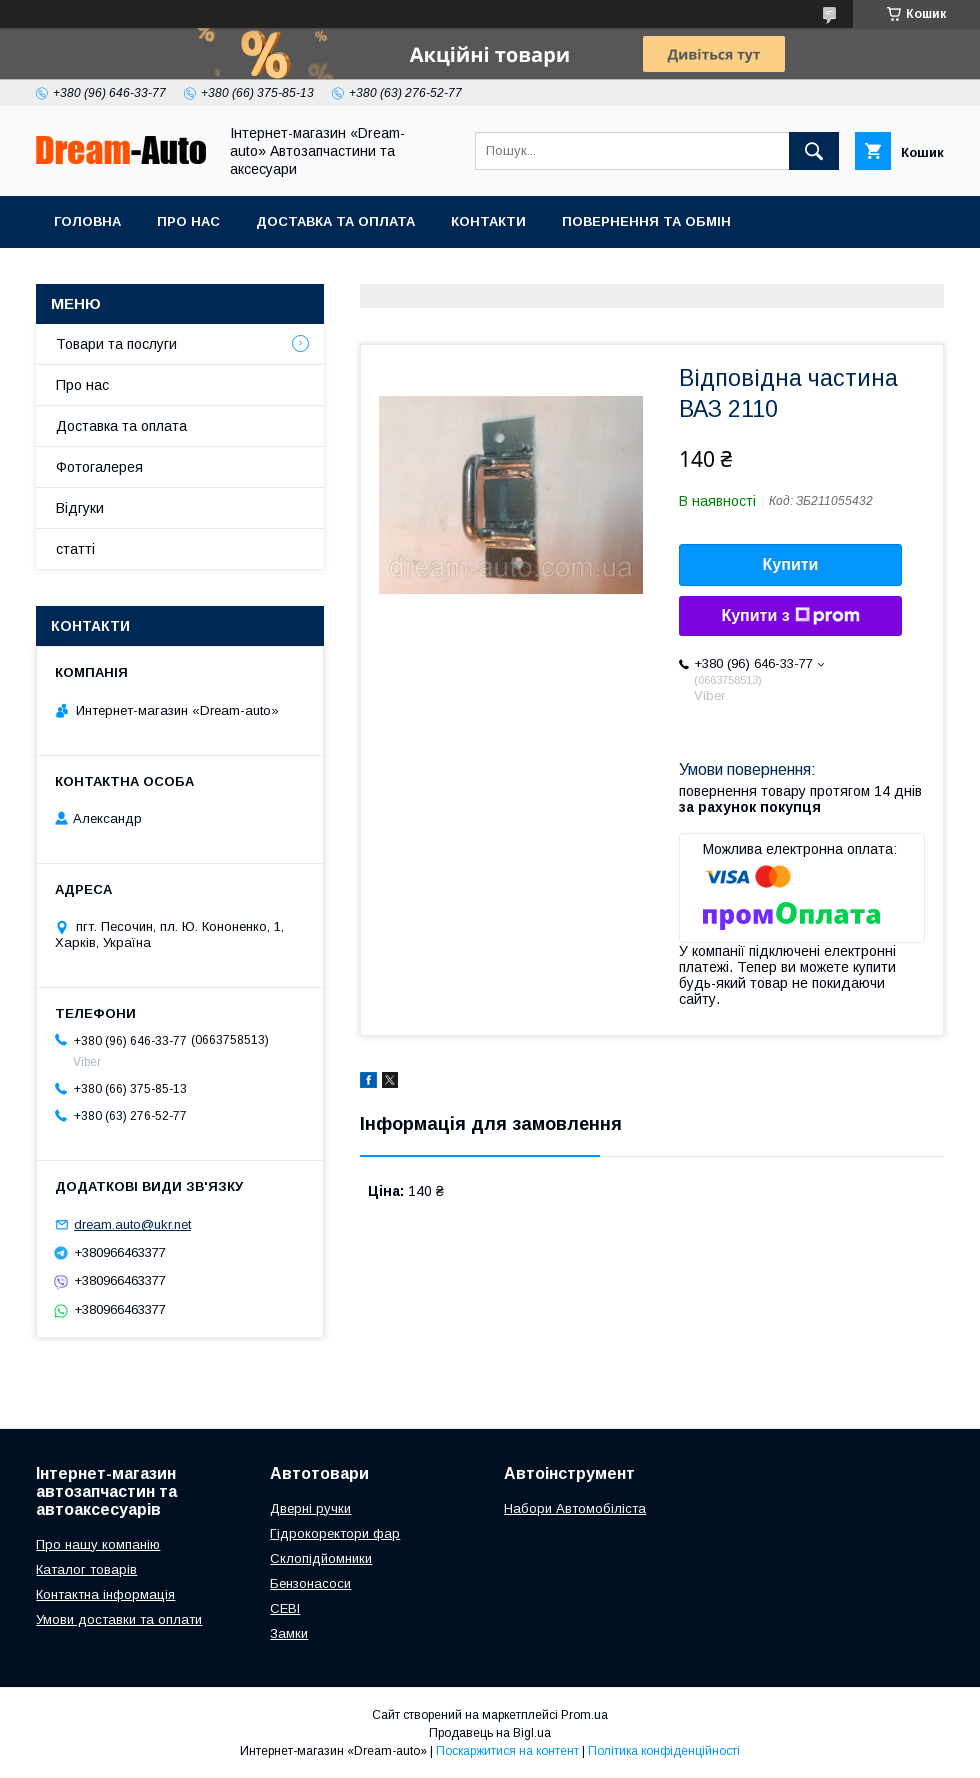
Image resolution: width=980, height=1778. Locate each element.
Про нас (188, 221)
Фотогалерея (99, 467)
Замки (289, 1633)
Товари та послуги (116, 344)
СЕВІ (285, 1608)
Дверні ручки (310, 1508)
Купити (791, 564)
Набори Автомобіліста (575, 1508)
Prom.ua (584, 1715)
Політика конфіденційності (664, 1751)
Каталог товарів (86, 1569)
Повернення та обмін (646, 221)
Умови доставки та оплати (119, 1619)
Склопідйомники (321, 1558)
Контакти (488, 221)
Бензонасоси (310, 1583)
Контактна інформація (105, 1594)
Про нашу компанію (98, 1544)
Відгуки (80, 508)
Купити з (790, 616)
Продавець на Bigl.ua (490, 1733)
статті (75, 549)
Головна (87, 221)
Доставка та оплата (335, 221)
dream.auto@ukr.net (132, 1224)
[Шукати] (814, 151)
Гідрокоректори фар (335, 1533)
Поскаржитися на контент (507, 1751)
